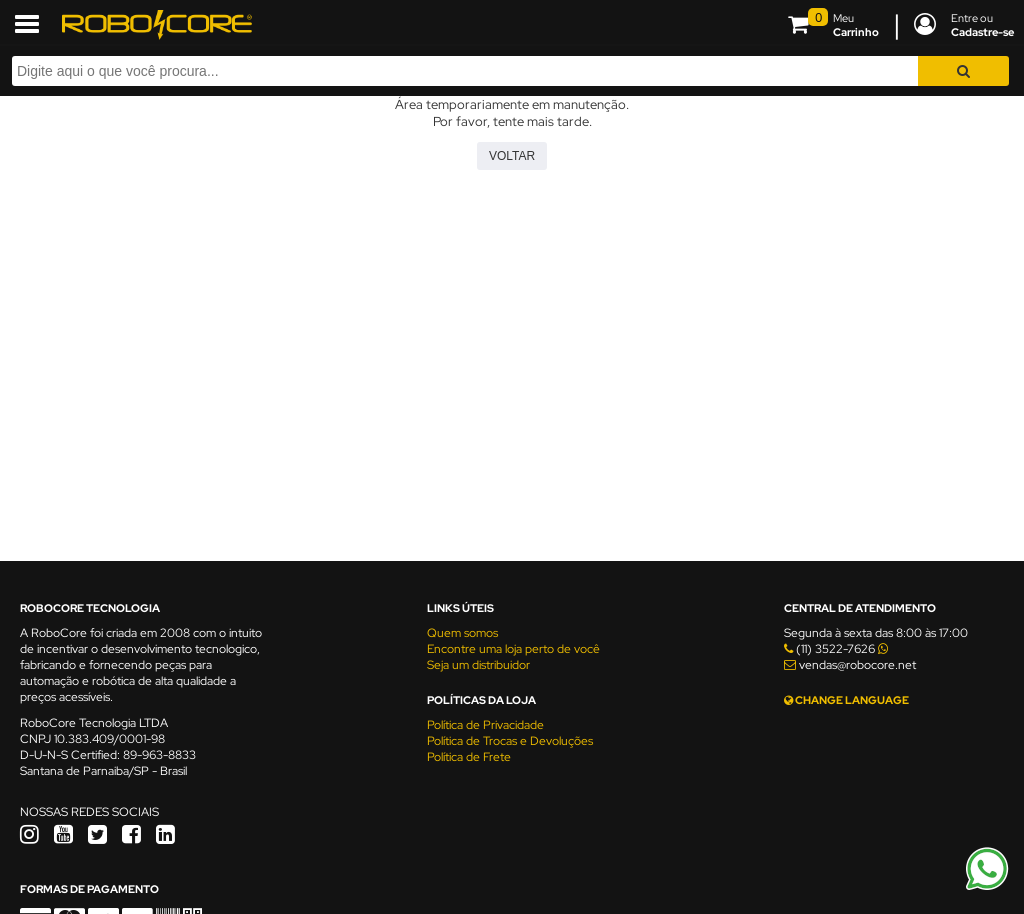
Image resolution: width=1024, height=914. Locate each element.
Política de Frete (469, 757)
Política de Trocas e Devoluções (510, 741)
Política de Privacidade (485, 725)
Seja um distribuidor (478, 665)
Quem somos (462, 633)
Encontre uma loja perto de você (513, 649)
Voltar (512, 156)
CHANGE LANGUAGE (846, 700)
